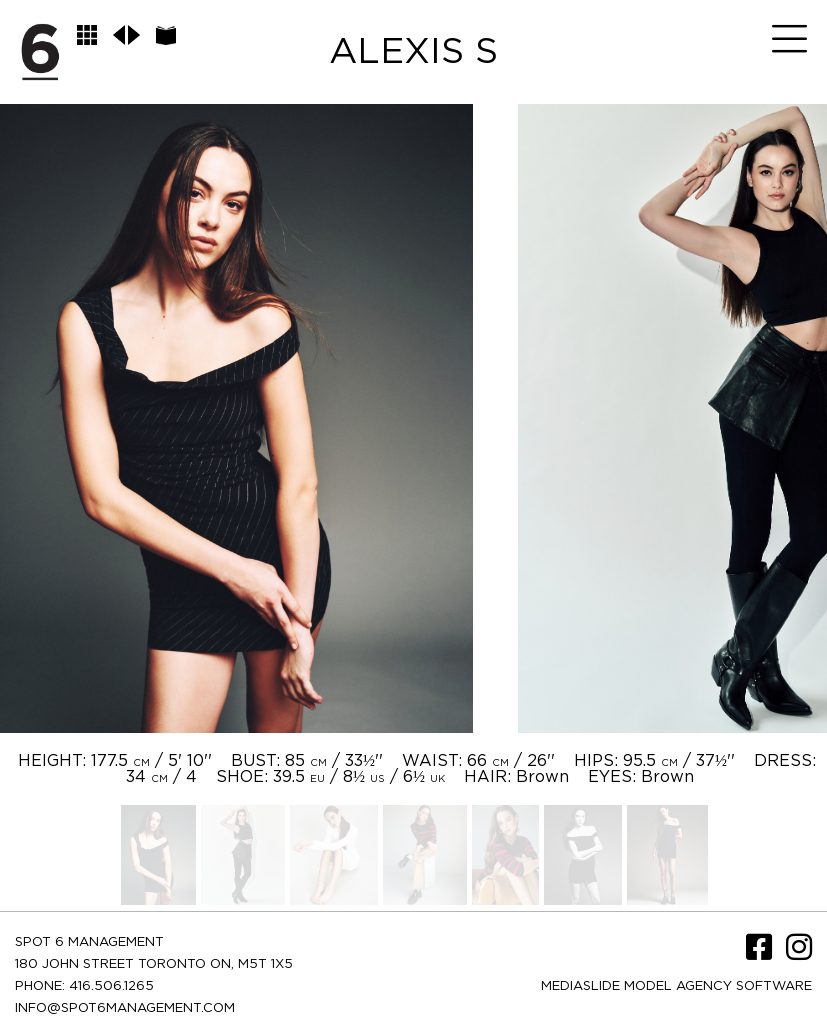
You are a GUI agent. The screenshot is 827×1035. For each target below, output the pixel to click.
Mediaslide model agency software (676, 986)
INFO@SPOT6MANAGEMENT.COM (125, 1008)
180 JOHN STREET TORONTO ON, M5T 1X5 (154, 964)
